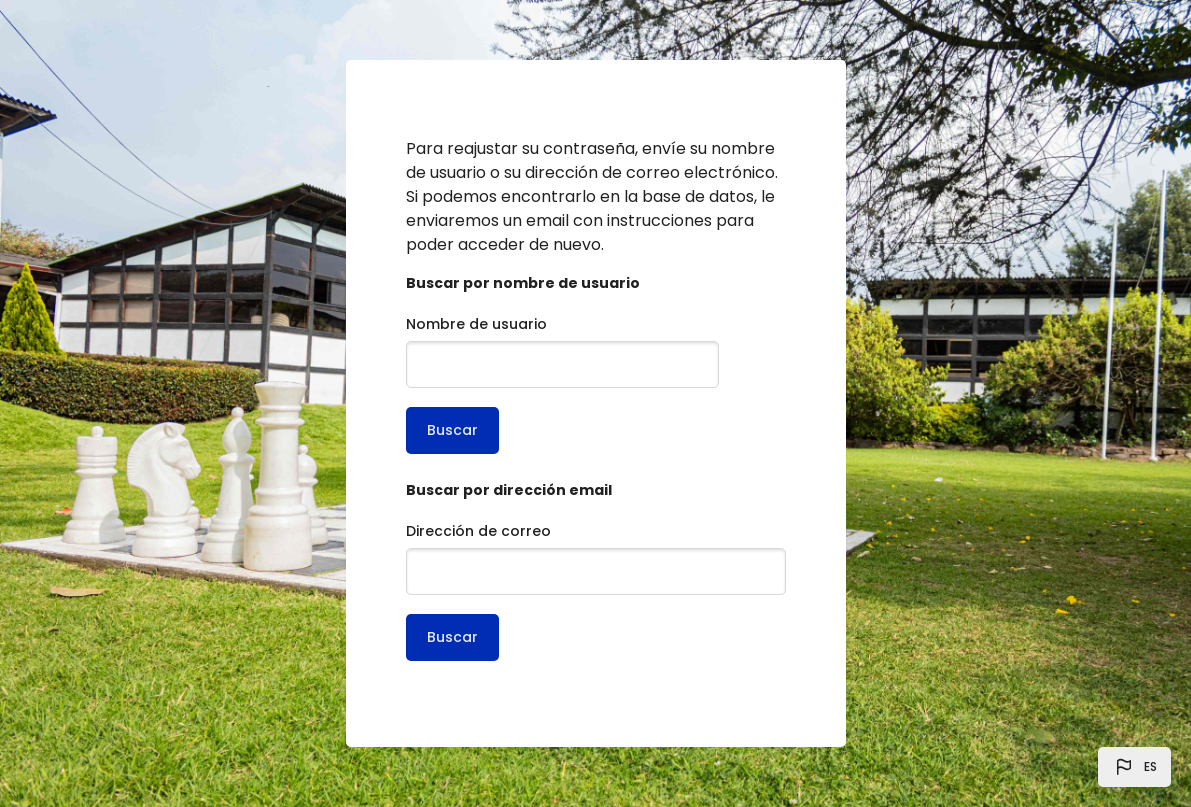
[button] (1134, 767)
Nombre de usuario (476, 324)
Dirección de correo (478, 531)
